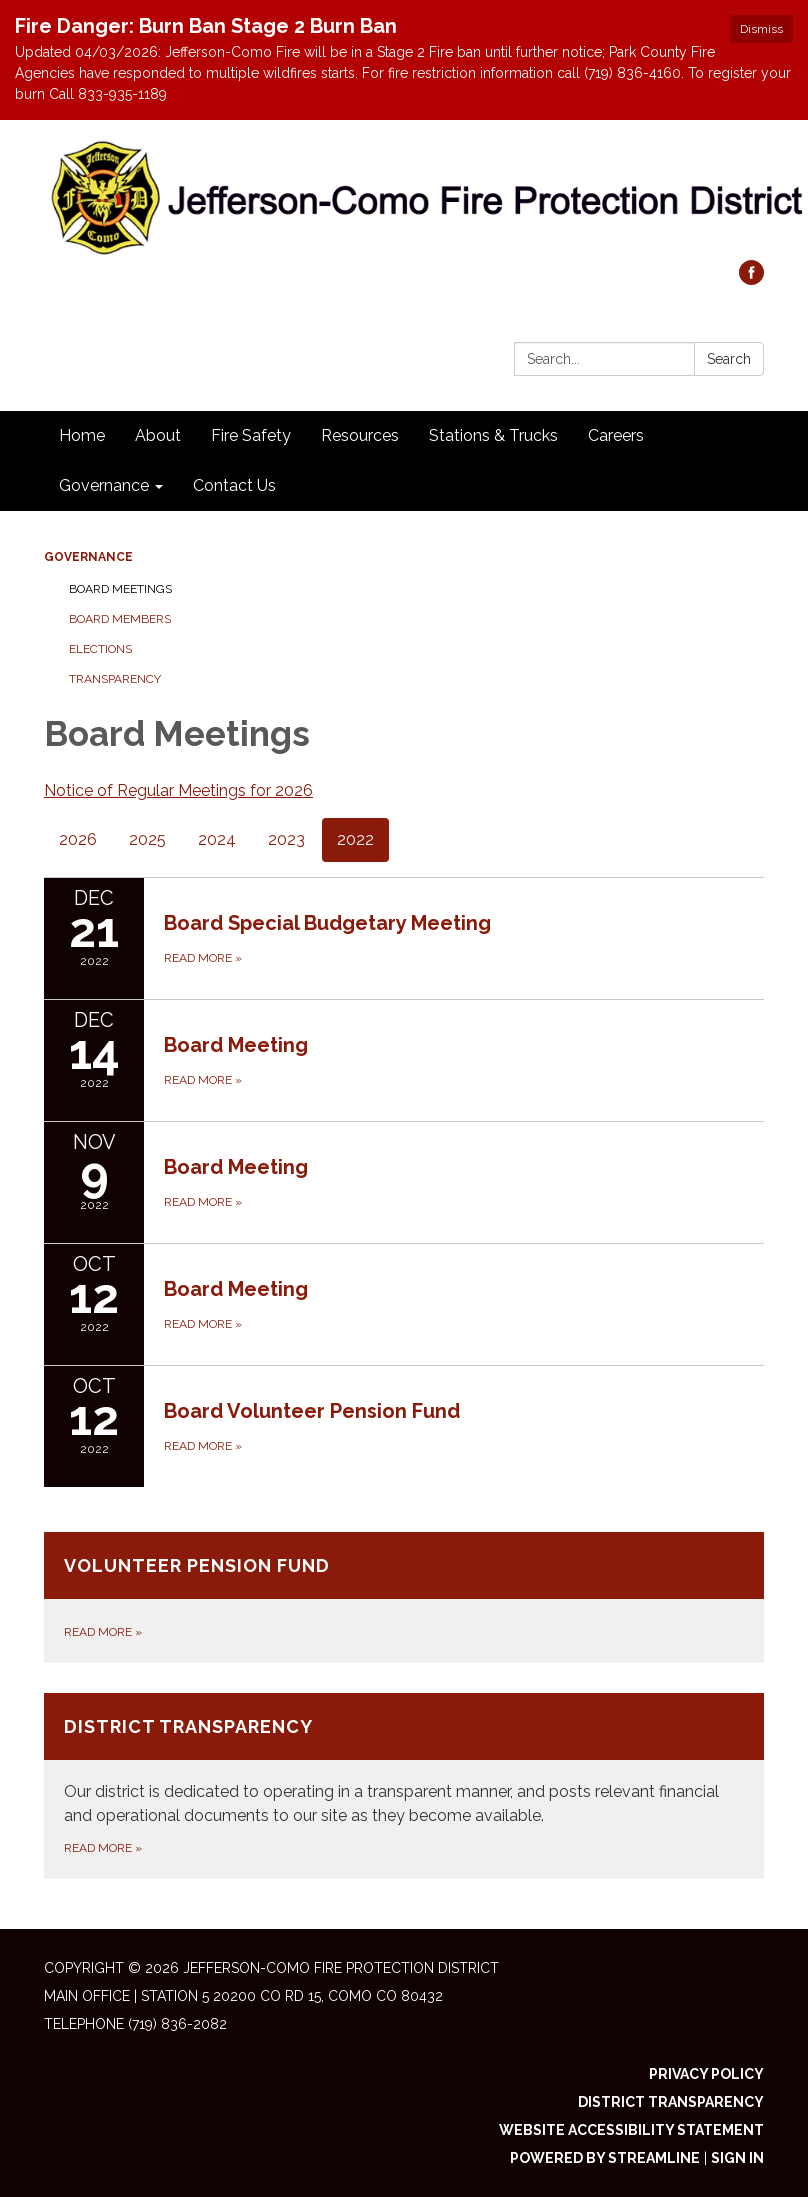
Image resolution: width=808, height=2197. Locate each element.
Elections (100, 649)
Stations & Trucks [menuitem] (493, 435)
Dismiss (761, 29)
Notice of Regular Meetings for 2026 (178, 790)
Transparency (115, 679)
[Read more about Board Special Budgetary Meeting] (404, 938)
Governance (88, 557)
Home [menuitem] (82, 435)
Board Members (120, 619)
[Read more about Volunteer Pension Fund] (404, 1597)
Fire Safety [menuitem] (251, 435)
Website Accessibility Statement (631, 2130)
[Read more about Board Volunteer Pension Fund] (404, 1426)
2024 (217, 839)
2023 (286, 839)
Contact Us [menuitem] (234, 485)
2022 (355, 839)
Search (729, 359)
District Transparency (671, 2102)
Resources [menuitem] (360, 435)
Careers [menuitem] (616, 435)
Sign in (737, 2158)
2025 (147, 839)
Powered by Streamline (605, 2158)
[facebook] (751, 279)
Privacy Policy (706, 2074)
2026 (78, 839)
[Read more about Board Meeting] (404, 1060)
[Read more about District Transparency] (404, 1786)
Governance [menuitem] (104, 485)
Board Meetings (120, 589)
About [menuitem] (158, 435)
